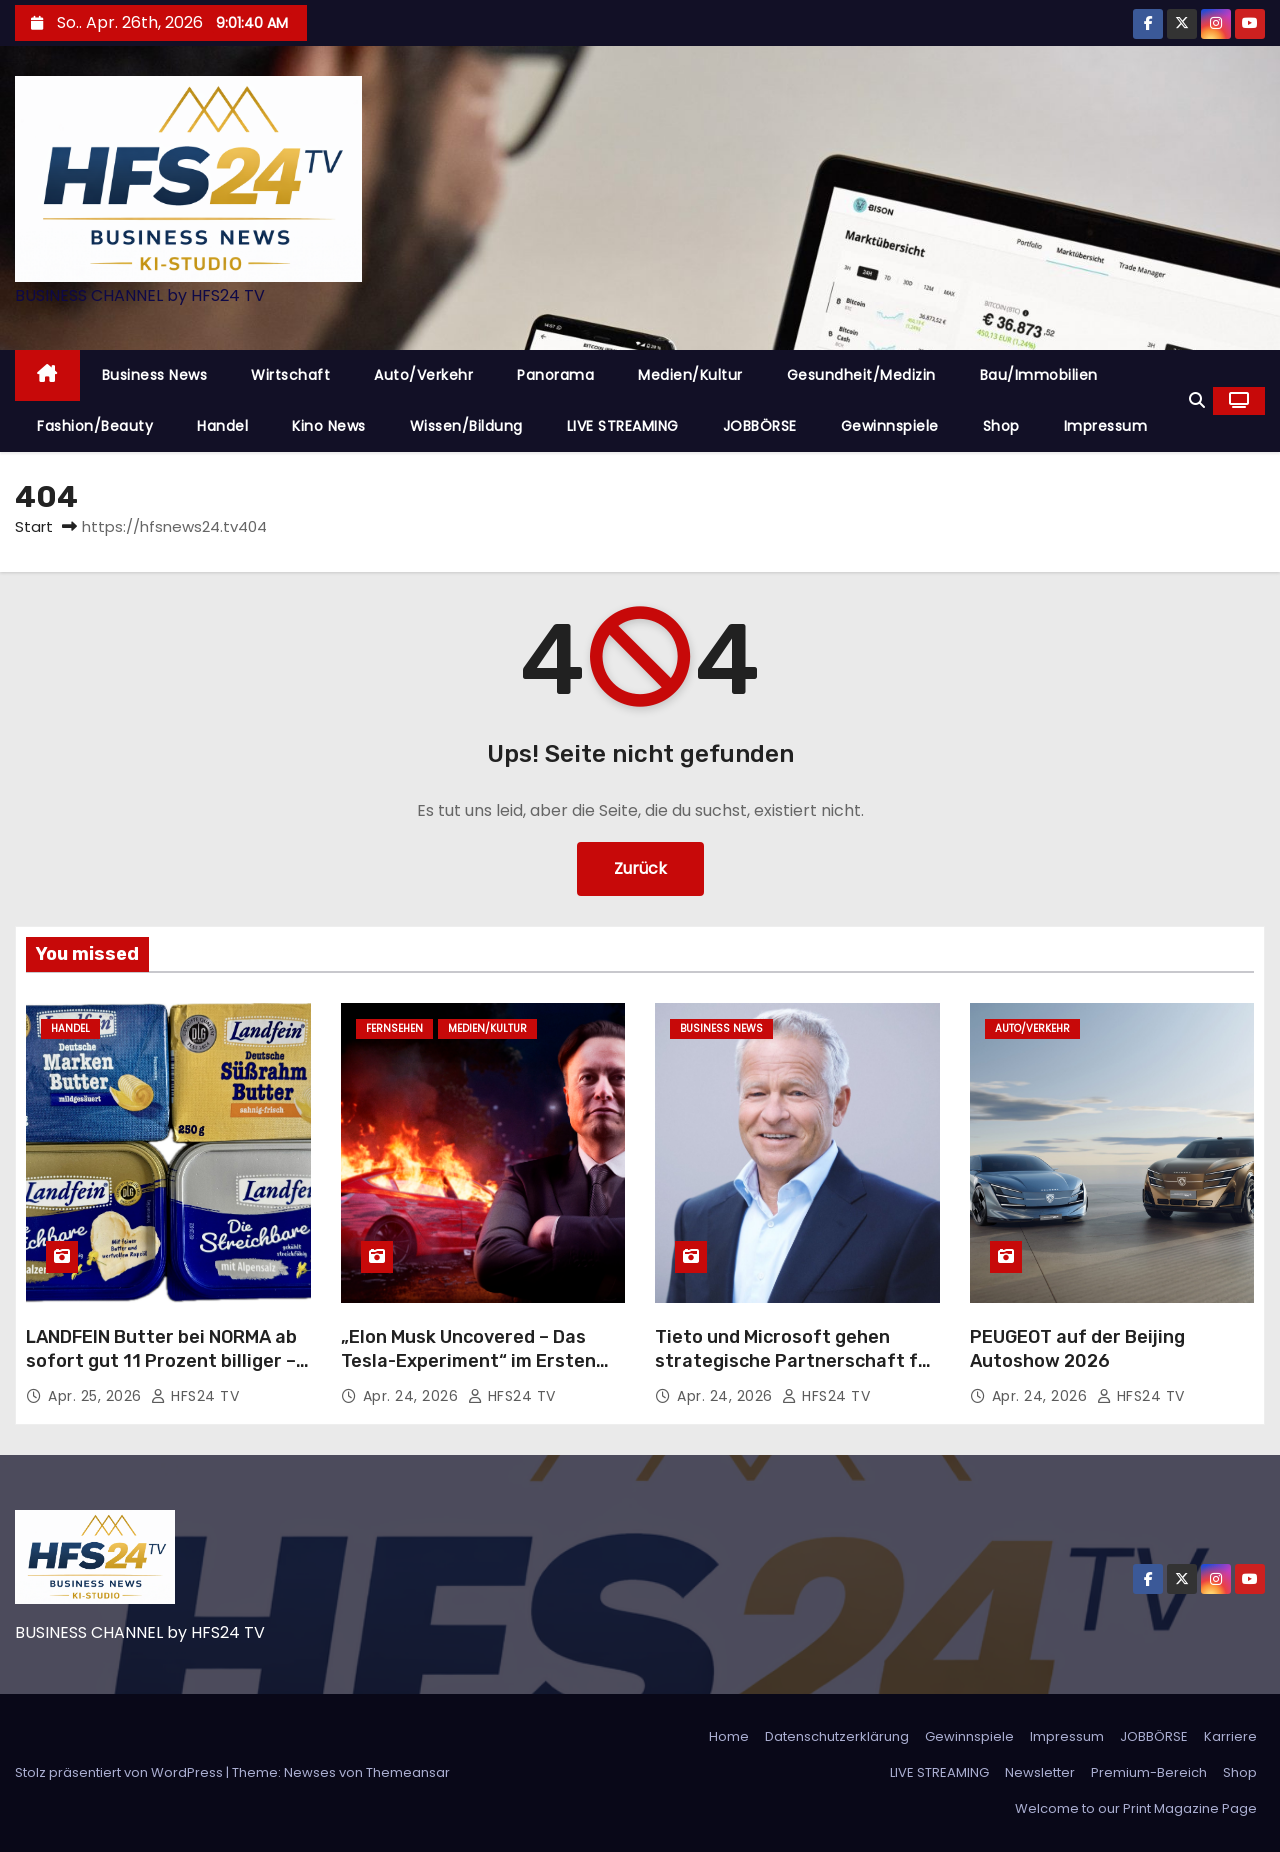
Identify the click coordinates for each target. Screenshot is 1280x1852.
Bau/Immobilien (1039, 375)
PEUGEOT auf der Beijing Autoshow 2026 (1077, 1349)
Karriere (1230, 1736)
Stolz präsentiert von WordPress (120, 1772)
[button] (1197, 400)
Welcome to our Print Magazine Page (1136, 1808)
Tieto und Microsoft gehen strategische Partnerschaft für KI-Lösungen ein (796, 1361)
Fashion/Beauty (95, 426)
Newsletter (1040, 1772)
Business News (155, 375)
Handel (222, 426)
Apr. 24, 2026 (413, 1396)
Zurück (640, 868)
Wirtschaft (290, 375)
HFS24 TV (195, 1396)
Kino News (329, 426)
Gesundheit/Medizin (861, 375)
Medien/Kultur (690, 375)
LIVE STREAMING (623, 426)
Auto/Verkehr (423, 375)
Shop (1001, 426)
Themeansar (408, 1772)
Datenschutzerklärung (837, 1736)
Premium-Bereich (1149, 1772)
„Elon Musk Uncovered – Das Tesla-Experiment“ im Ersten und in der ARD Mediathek (468, 1361)
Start (34, 526)
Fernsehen (394, 1028)
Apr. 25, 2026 (97, 1396)
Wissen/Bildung (466, 426)
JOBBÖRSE (760, 426)
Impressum (1106, 426)
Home (729, 1736)
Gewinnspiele (890, 426)
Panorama (555, 375)
